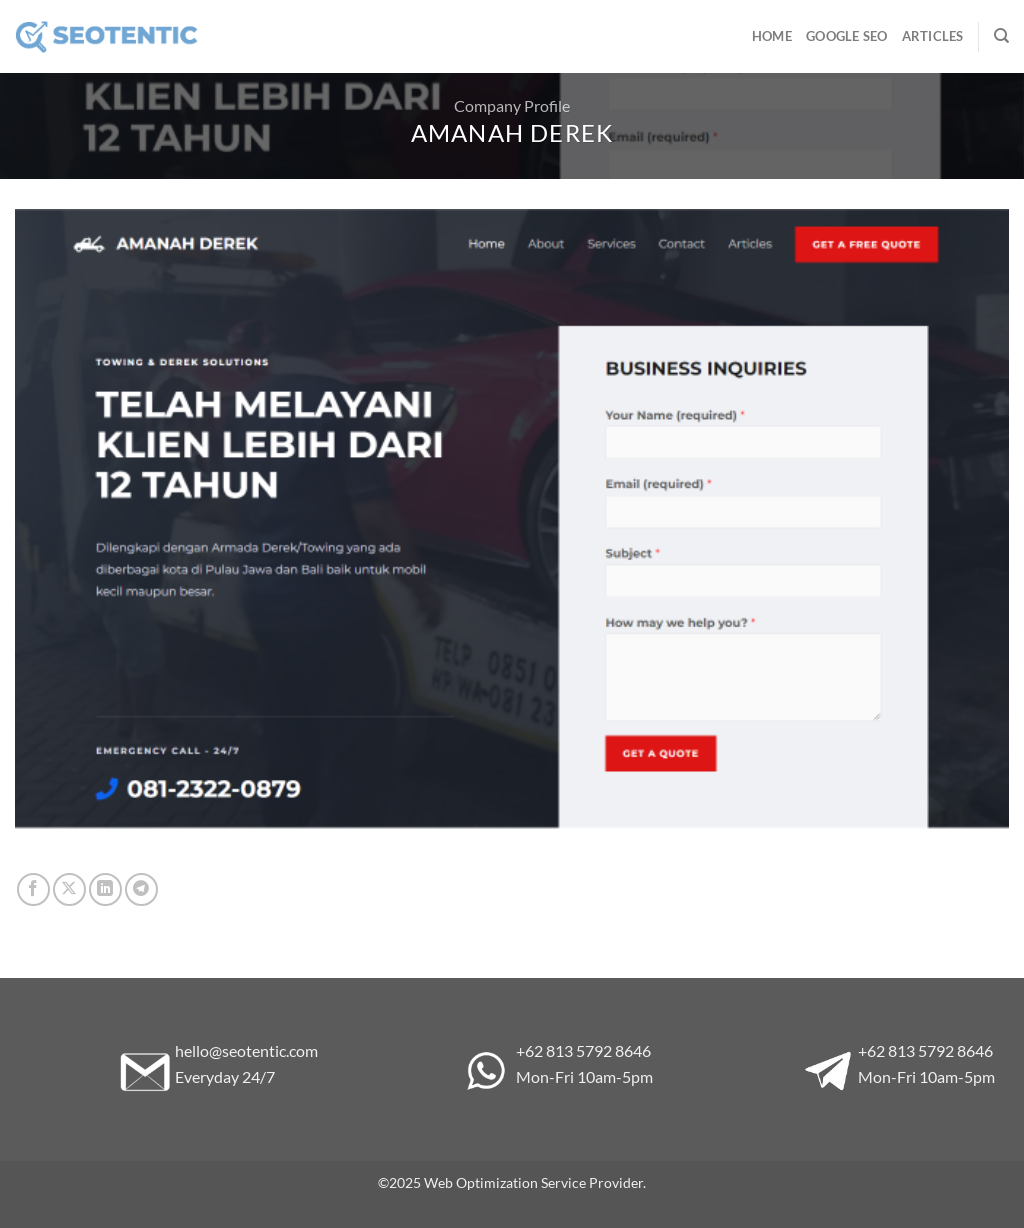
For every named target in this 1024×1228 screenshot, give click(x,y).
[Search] (1001, 36)
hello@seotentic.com (246, 1050)
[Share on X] (69, 889)
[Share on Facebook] (33, 889)
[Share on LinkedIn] (105, 889)
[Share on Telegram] (141, 889)
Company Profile (512, 105)
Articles (933, 36)
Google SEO (847, 36)
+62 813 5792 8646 (583, 1050)
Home (772, 36)
